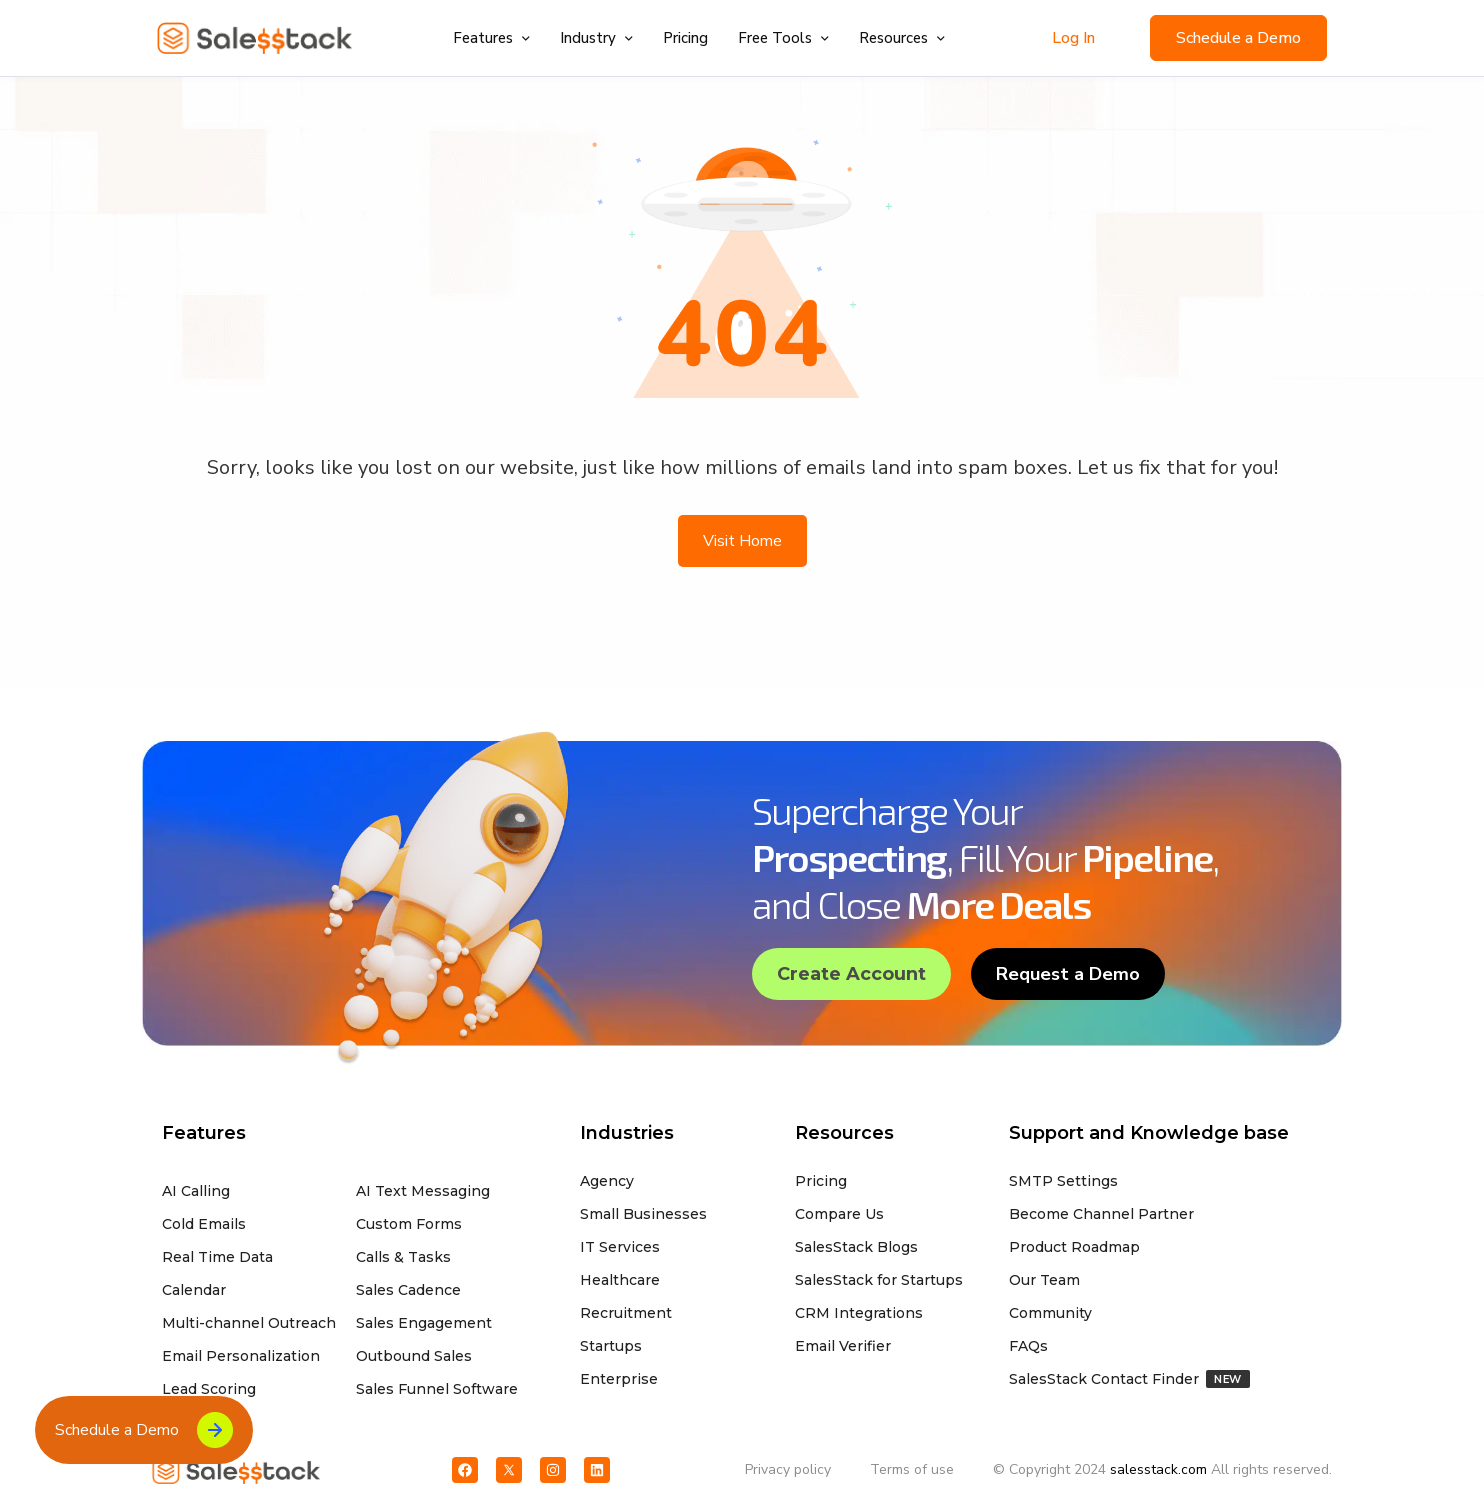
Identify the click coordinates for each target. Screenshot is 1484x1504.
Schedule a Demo (1238, 38)
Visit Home (742, 541)
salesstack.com (1158, 1469)
